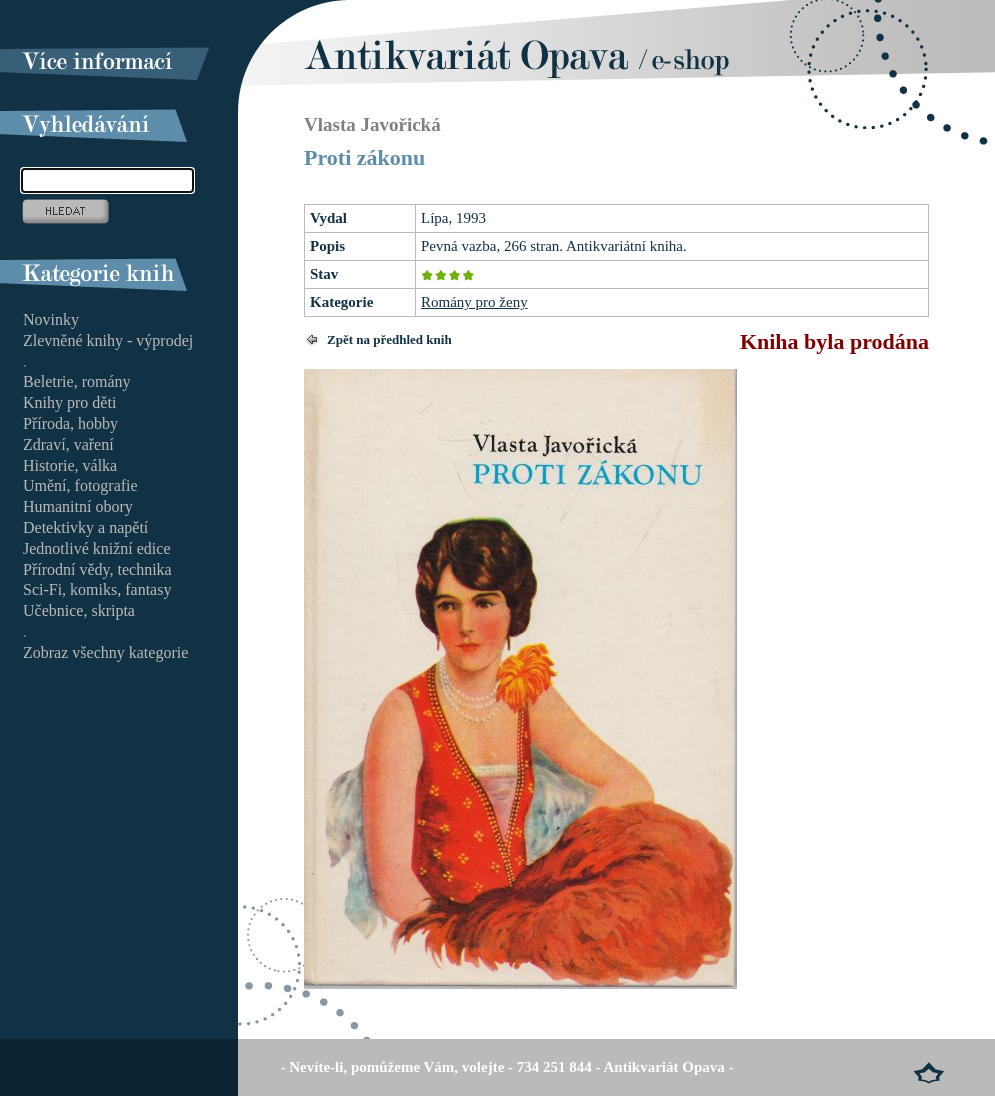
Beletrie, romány (77, 381)
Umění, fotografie (80, 485)
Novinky (51, 319)
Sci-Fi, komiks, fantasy (97, 589)
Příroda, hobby (70, 423)
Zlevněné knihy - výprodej (108, 340)
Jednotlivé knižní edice (97, 548)
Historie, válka (70, 465)
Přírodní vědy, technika (97, 569)
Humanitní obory (78, 506)
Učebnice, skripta (79, 610)
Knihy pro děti (69, 402)
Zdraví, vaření (68, 444)
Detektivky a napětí (85, 527)
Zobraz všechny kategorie (105, 652)
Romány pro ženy (474, 302)
